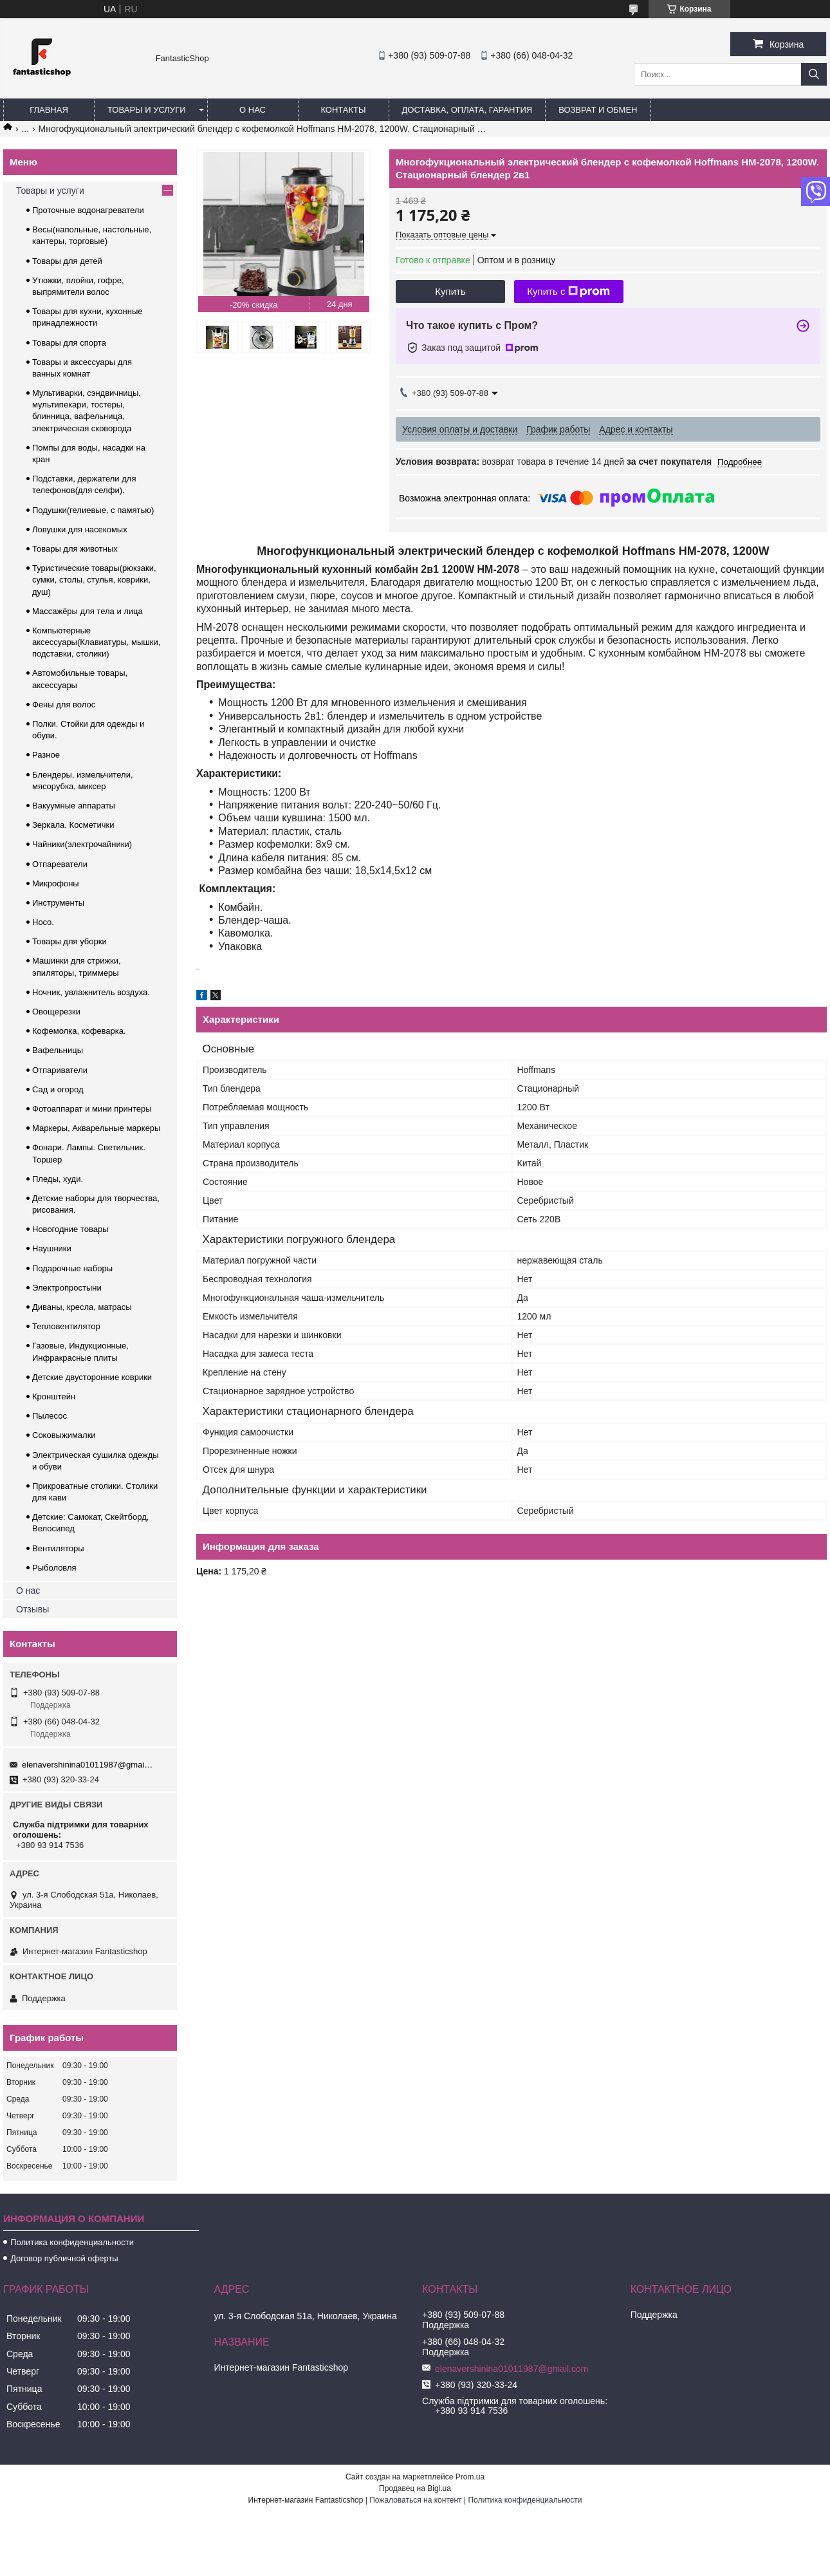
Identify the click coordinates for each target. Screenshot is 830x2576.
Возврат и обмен (597, 110)
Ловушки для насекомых (79, 529)
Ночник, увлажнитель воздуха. (91, 992)
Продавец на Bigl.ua (415, 2488)
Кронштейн (53, 1396)
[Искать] (814, 74)
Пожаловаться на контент (415, 2500)
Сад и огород (58, 1089)
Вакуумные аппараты (73, 805)
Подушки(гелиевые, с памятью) (93, 510)
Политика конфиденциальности (72, 2242)
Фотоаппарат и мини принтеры (92, 1109)
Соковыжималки (64, 1435)
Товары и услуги (146, 110)
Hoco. (43, 922)
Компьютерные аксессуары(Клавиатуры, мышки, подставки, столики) (96, 642)
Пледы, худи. (57, 1179)
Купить (450, 291)
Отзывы (32, 1609)
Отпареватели (60, 864)
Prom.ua (470, 2476)
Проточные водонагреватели (88, 210)
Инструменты (58, 903)
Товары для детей (67, 261)
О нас (252, 110)
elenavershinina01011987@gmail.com (88, 1764)
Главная (49, 110)
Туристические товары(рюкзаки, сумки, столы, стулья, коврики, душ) (94, 579)
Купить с (568, 291)
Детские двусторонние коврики (92, 1377)
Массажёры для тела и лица (87, 611)
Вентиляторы (58, 1548)
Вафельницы (57, 1050)
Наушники (51, 1248)
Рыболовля (54, 1568)
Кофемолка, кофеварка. (79, 1031)
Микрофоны (55, 883)
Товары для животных (75, 549)
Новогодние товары (70, 1229)
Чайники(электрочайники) (82, 844)
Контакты (342, 110)
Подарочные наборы (72, 1268)
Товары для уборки (69, 941)
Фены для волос (63, 704)
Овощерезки (56, 1011)
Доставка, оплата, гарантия (467, 110)
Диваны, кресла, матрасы (82, 1307)
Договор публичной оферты (64, 2258)
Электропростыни (67, 1288)
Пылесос (49, 1416)
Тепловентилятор (66, 1326)
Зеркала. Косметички (73, 825)
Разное (46, 755)
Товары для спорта (69, 343)
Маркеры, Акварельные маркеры (96, 1128)
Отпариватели (60, 1070)
